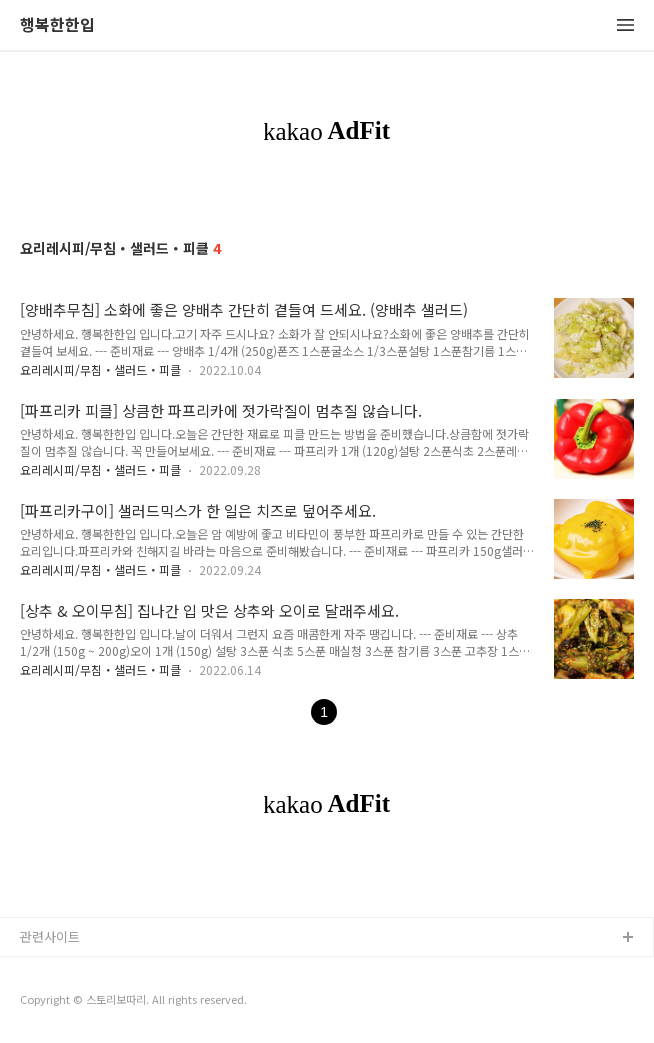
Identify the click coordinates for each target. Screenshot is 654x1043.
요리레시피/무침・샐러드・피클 (100, 369)
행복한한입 (57, 25)
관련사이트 (50, 936)
